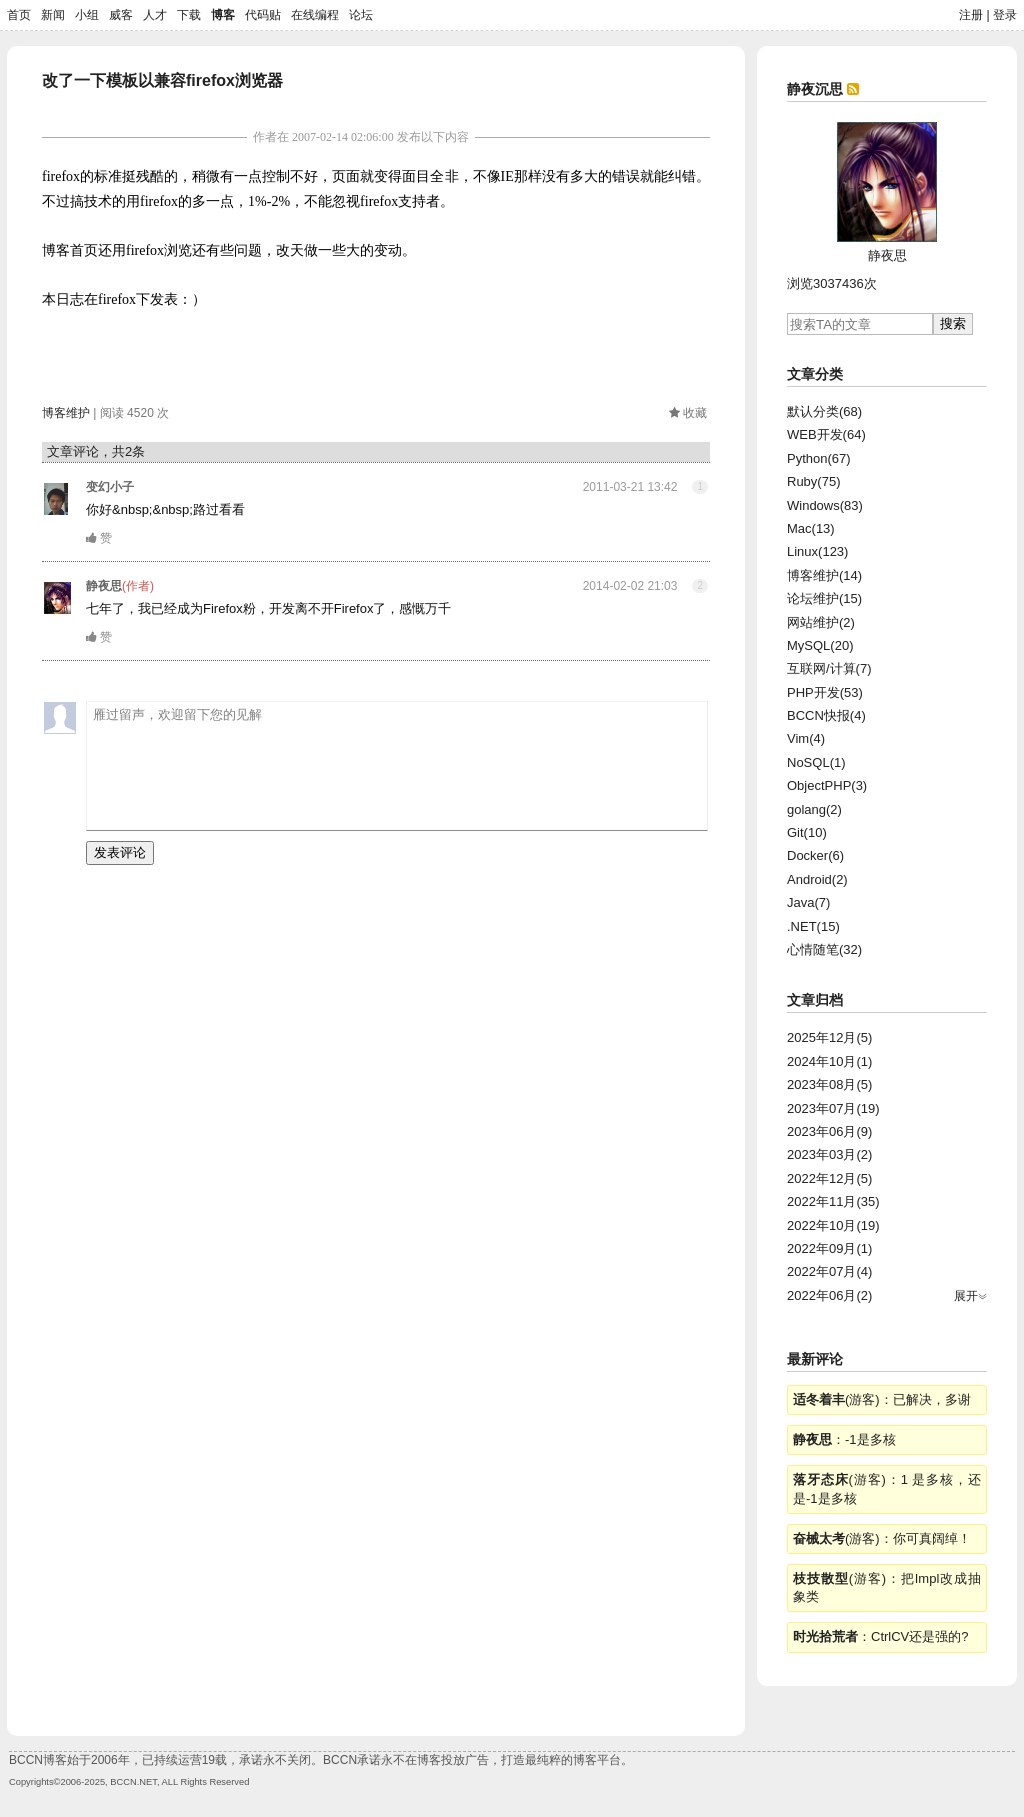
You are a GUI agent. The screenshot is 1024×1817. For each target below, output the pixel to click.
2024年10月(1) (829, 1061)
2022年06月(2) (829, 1295)
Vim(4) (806, 738)
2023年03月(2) (829, 1154)
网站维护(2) (821, 622)
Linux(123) (817, 551)
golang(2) (814, 809)
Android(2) (817, 879)
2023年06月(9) (829, 1131)
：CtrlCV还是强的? (881, 1636)
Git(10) (807, 832)
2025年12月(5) (829, 1037)
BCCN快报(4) (826, 715)
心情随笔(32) (824, 949)
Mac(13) (811, 528)
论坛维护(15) (824, 598)
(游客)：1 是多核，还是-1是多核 (887, 1488)
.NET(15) (813, 926)
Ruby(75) (813, 481)
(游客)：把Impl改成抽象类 (887, 1587)
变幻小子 (110, 487)
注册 (971, 15)
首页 (19, 15)
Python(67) (819, 458)
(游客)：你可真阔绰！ (882, 1538)
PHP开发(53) (825, 692)
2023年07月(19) (833, 1108)
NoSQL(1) (816, 762)
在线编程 (315, 15)
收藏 (695, 413)
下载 (189, 15)
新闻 (53, 15)
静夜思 (104, 586)
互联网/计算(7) (829, 668)
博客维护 (66, 413)
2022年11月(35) (833, 1201)
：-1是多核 (844, 1439)
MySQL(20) (820, 645)
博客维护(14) (824, 575)
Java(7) (808, 902)
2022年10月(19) (833, 1225)
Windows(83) (825, 505)
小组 (87, 15)
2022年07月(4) (829, 1271)
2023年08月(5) (829, 1084)
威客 (121, 15)
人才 (155, 15)
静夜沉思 (815, 89)
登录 (1005, 15)
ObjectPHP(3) (827, 785)
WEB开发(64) (826, 434)
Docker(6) (815, 855)
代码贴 (263, 15)
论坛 (361, 15)
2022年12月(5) (829, 1178)
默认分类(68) (824, 411)
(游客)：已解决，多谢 (882, 1399)
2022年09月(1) (829, 1248)
